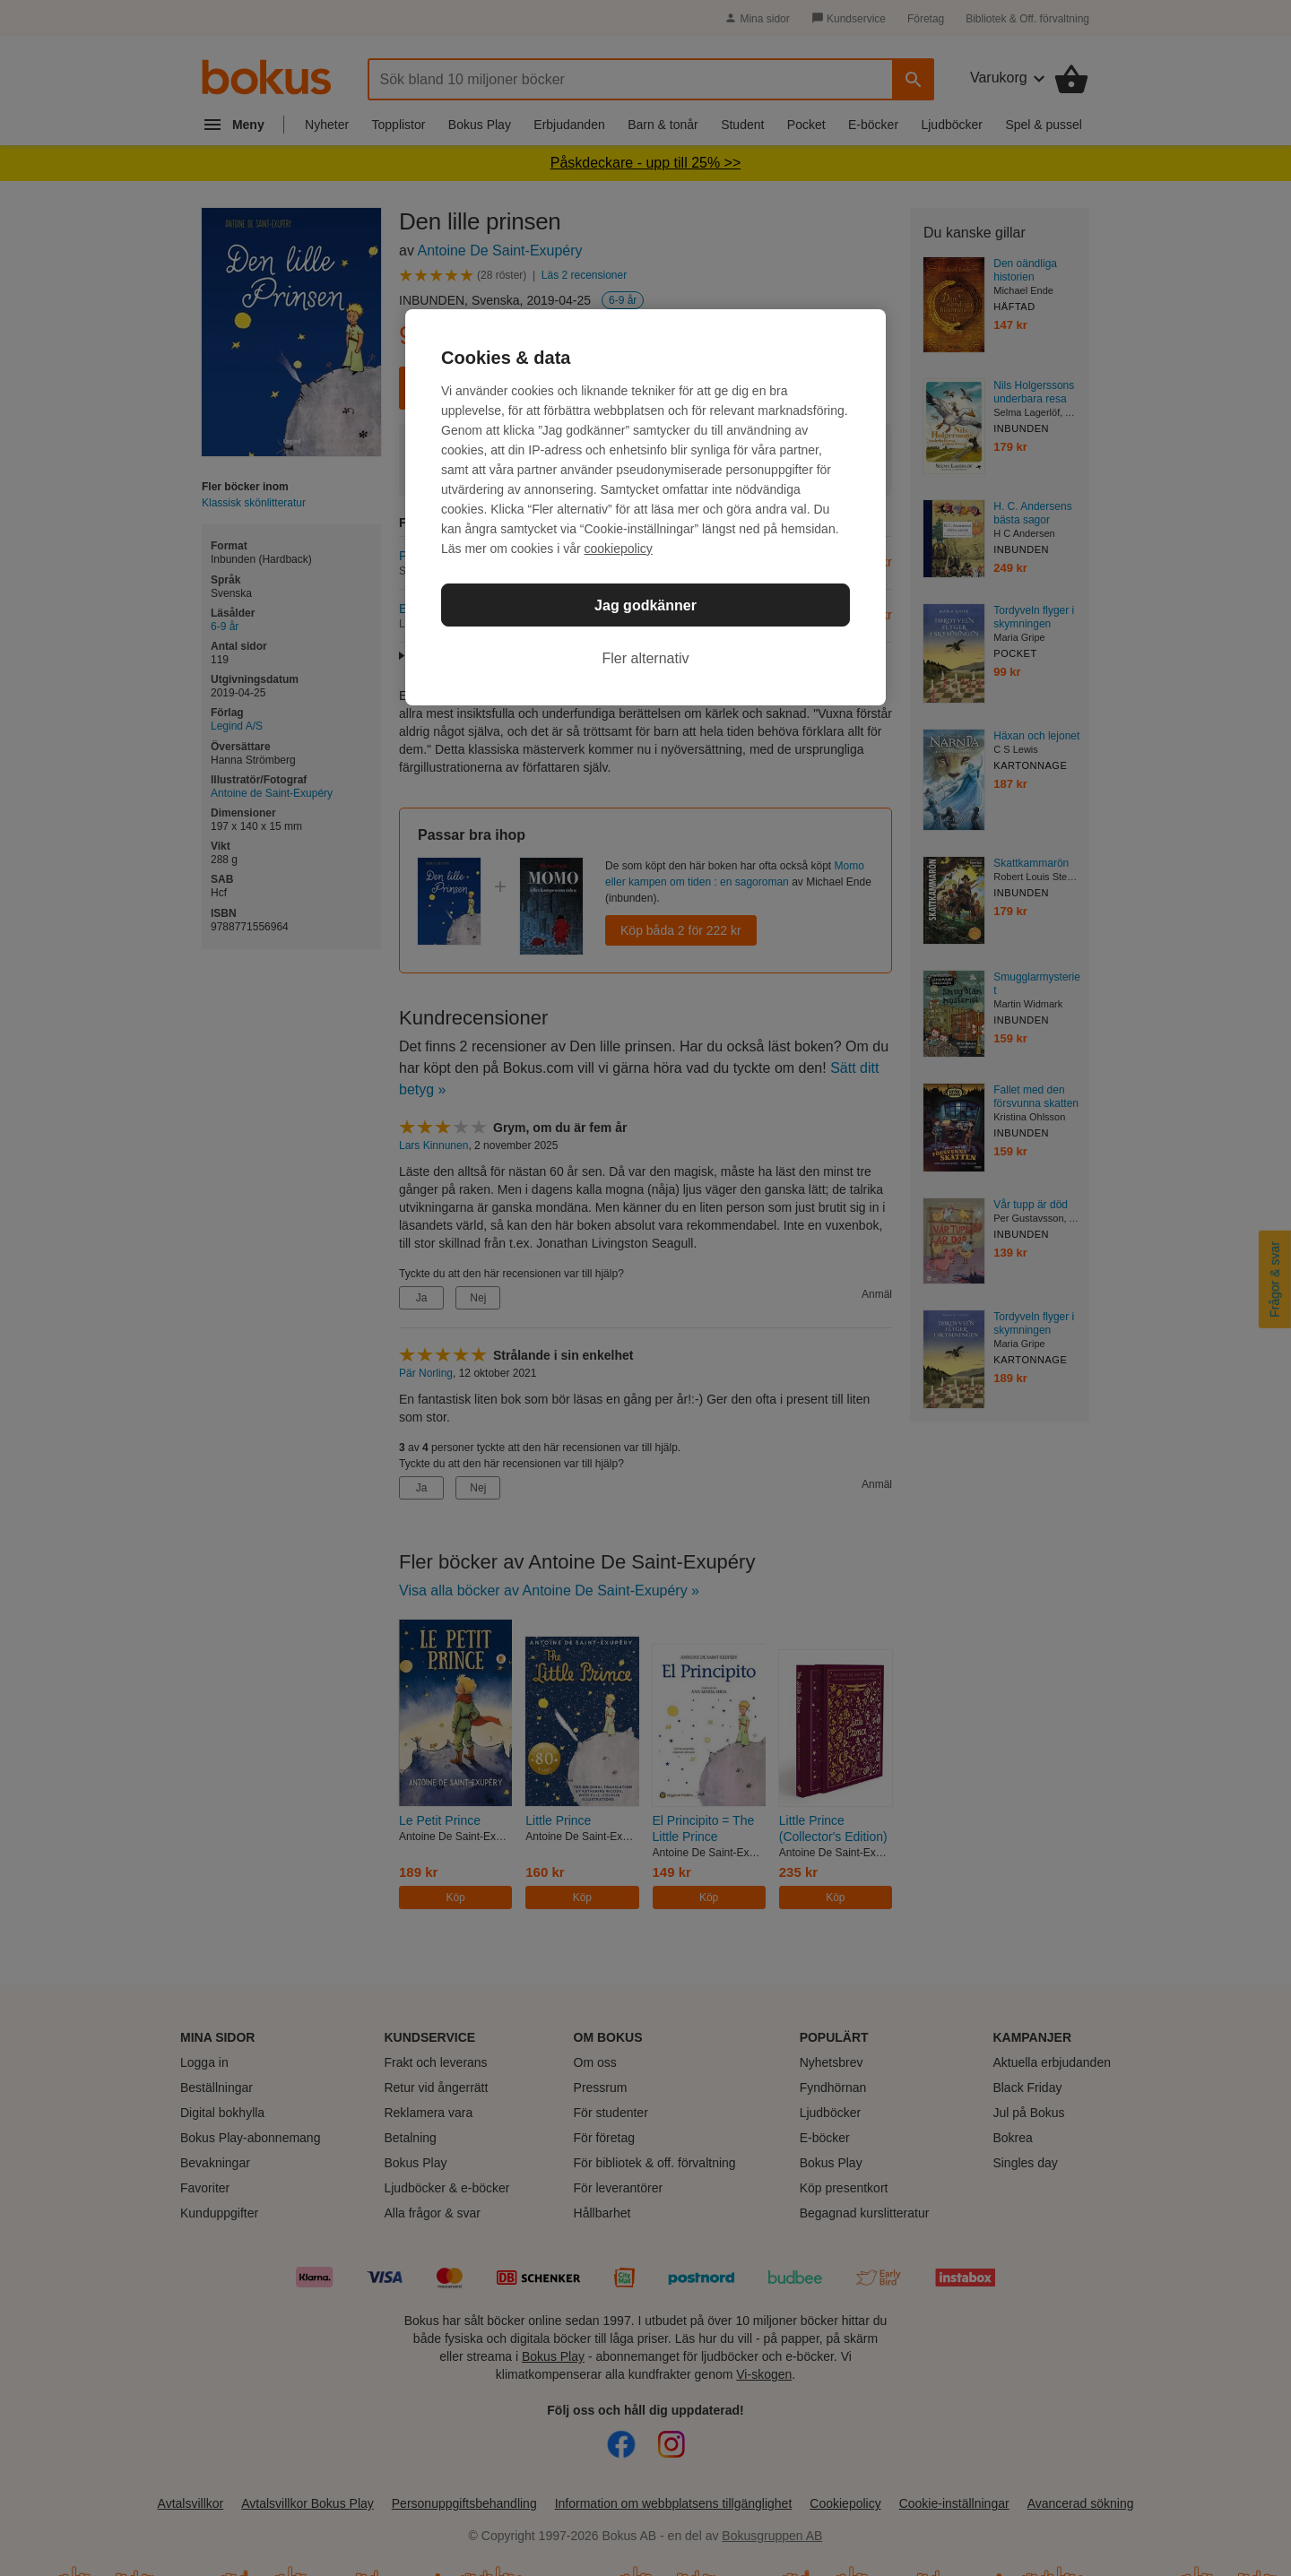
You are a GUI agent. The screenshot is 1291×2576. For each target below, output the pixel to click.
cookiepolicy (619, 548)
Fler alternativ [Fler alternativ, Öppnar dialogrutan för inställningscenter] (645, 658)
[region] (645, 507)
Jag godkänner (645, 605)
